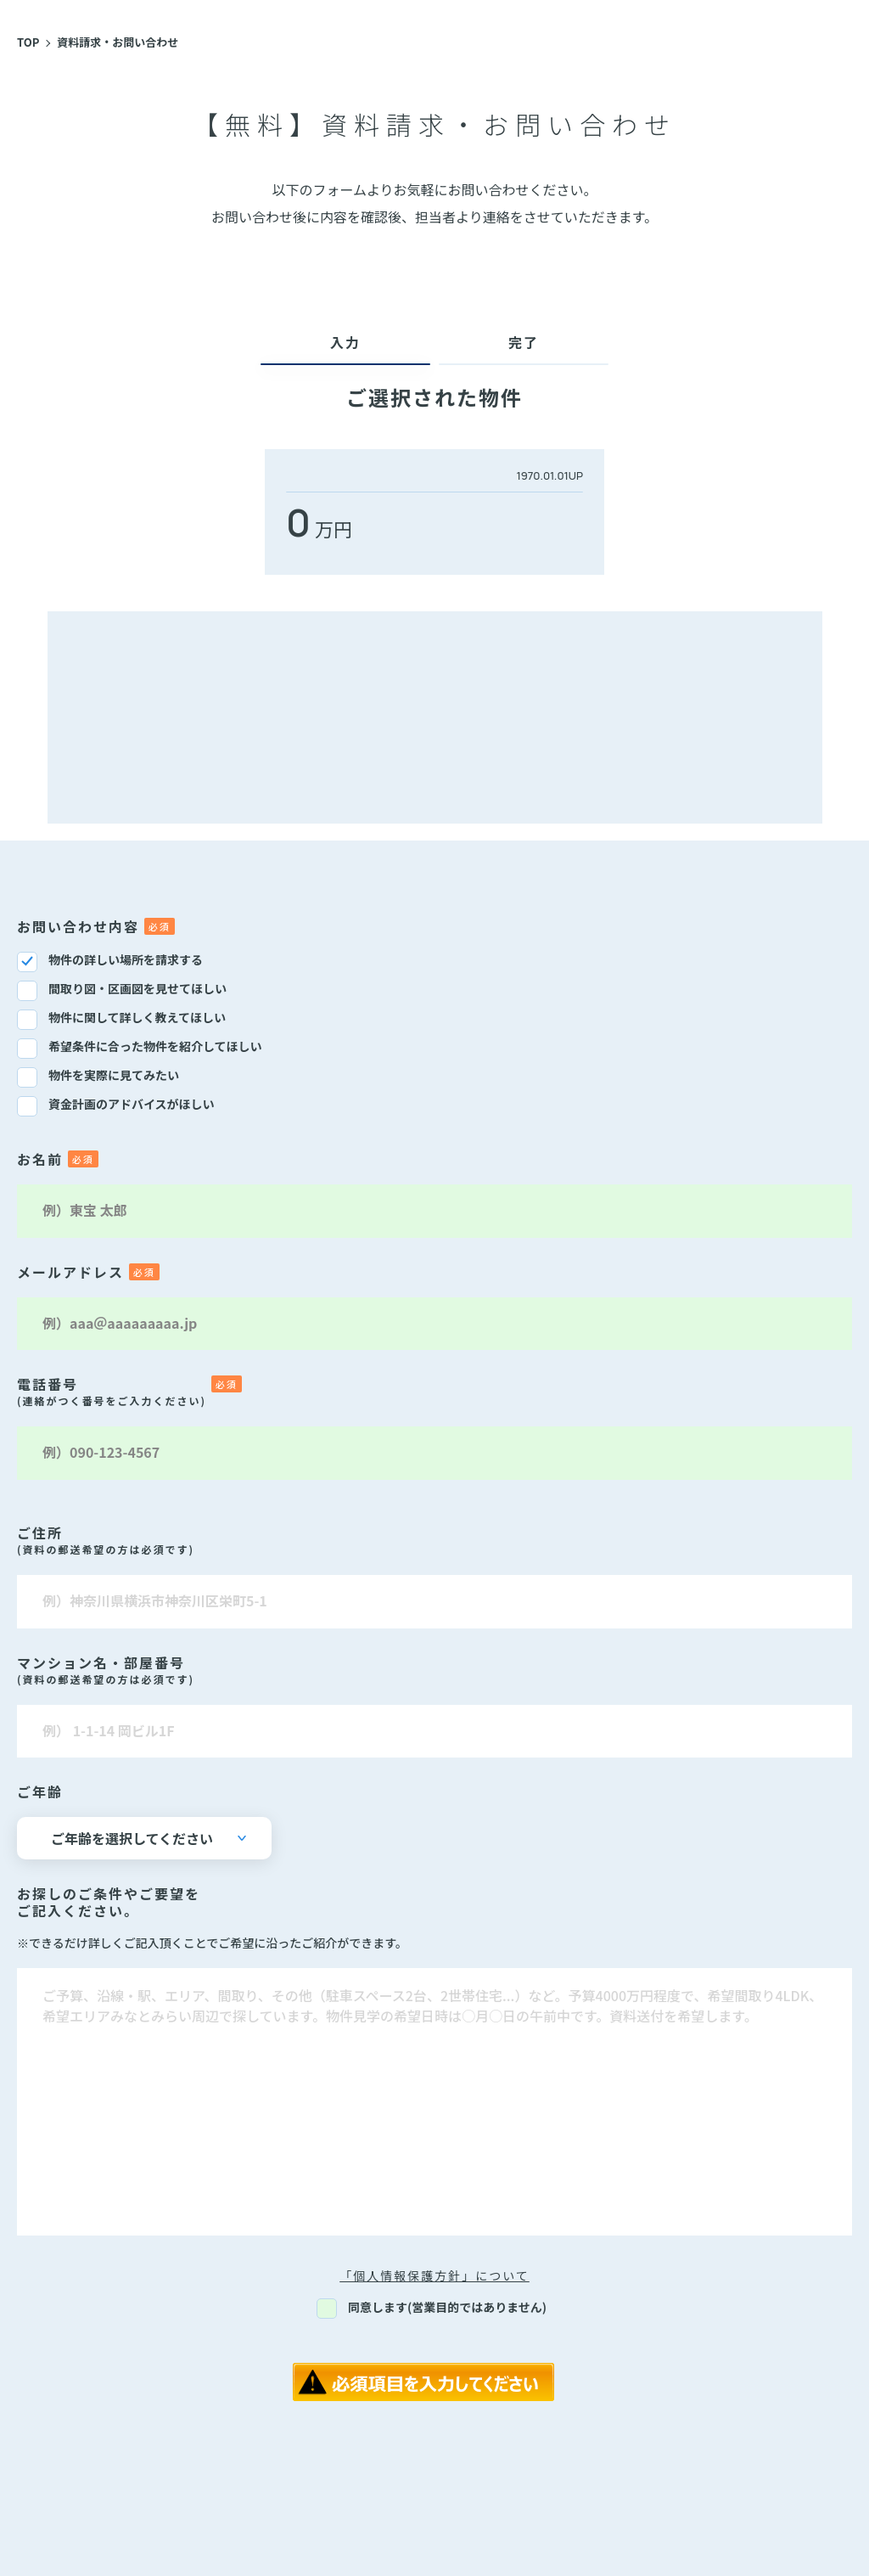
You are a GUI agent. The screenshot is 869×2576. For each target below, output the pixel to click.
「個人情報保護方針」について (434, 2275)
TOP (28, 42)
